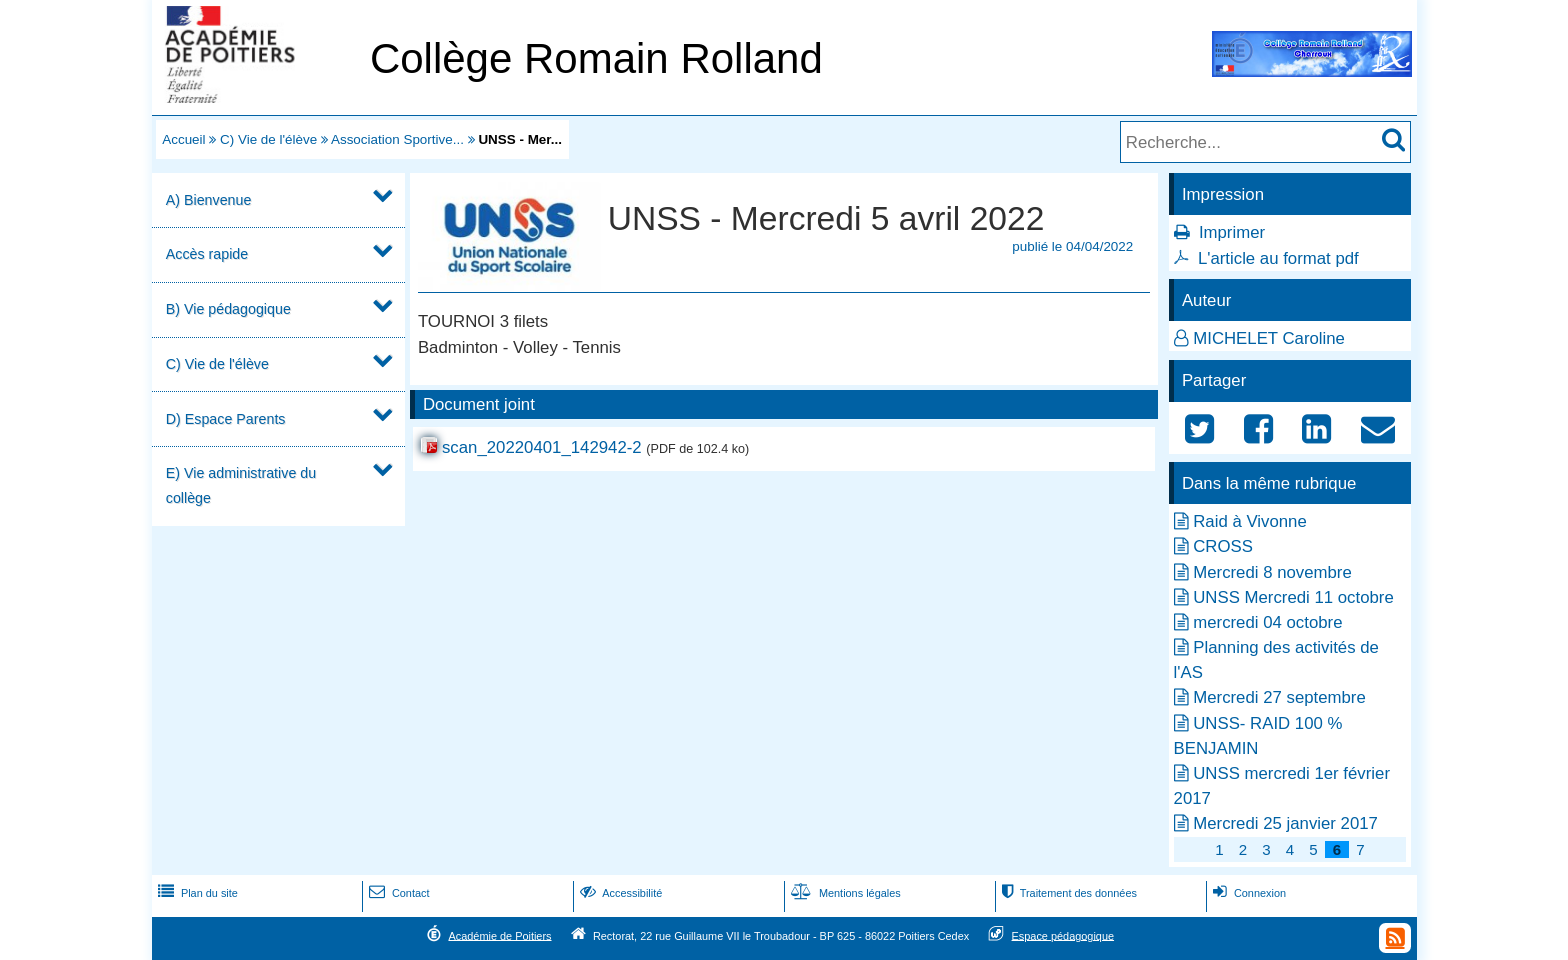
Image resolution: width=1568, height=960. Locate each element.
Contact (397, 893)
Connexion (1247, 893)
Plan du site (196, 893)
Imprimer (1232, 232)
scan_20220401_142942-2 (542, 447)
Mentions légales (844, 893)
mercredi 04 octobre (1267, 622)
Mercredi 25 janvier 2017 (1285, 823)
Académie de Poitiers (499, 935)
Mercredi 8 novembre (1272, 572)
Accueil (183, 139)
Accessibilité (619, 893)
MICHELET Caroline (1269, 338)
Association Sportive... (397, 139)
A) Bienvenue (209, 200)
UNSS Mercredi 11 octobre (1293, 597)
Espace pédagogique (1063, 935)
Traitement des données (1067, 893)
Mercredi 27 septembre (1279, 697)
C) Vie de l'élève (268, 139)
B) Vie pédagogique (228, 309)
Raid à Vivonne (1250, 521)
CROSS (1223, 546)
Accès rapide (207, 254)
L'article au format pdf (1278, 258)
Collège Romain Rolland (596, 58)
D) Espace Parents (226, 419)
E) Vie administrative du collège (241, 485)
